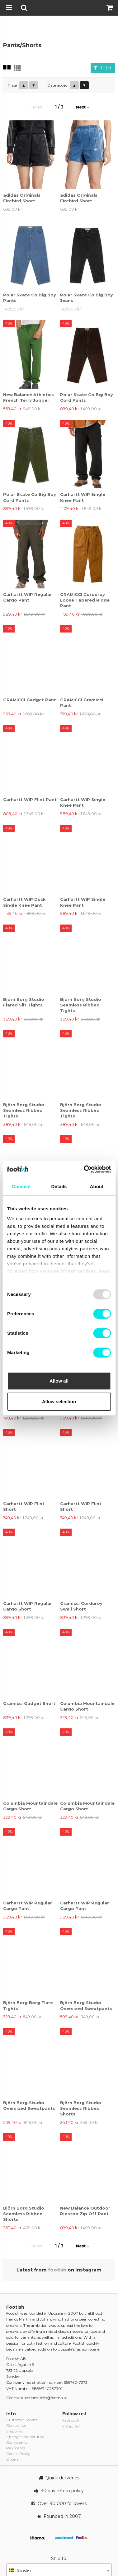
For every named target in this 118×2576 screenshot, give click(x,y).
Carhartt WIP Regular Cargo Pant (27, 597)
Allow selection (59, 1401)
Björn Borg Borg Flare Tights (28, 2005)
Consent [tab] (21, 1186)
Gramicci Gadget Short (29, 1703)
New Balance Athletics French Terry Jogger (28, 397)
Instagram (71, 2426)
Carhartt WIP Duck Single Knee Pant (24, 902)
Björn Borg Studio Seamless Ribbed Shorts (80, 2108)
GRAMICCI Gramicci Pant (81, 702)
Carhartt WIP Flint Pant (30, 799)
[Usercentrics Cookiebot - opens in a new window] (84, 1169)
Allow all (59, 1381)
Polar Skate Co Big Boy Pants (29, 297)
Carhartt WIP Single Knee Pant (82, 497)
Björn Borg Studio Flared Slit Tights (23, 1002)
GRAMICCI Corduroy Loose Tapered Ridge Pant (85, 600)
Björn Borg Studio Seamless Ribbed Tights (80, 1005)
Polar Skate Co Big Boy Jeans (86, 297)
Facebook (70, 2420)
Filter (103, 68)
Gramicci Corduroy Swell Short (81, 1606)
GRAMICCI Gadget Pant (29, 699)
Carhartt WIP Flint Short (24, 1506)
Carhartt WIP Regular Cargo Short (27, 1606)
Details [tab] (59, 1186)
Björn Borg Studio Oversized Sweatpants (86, 2005)
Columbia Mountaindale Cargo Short (87, 1706)
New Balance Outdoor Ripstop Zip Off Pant (85, 2210)
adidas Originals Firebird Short (21, 198)
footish (57, 2270)
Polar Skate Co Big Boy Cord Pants (86, 397)
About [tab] (97, 1186)
